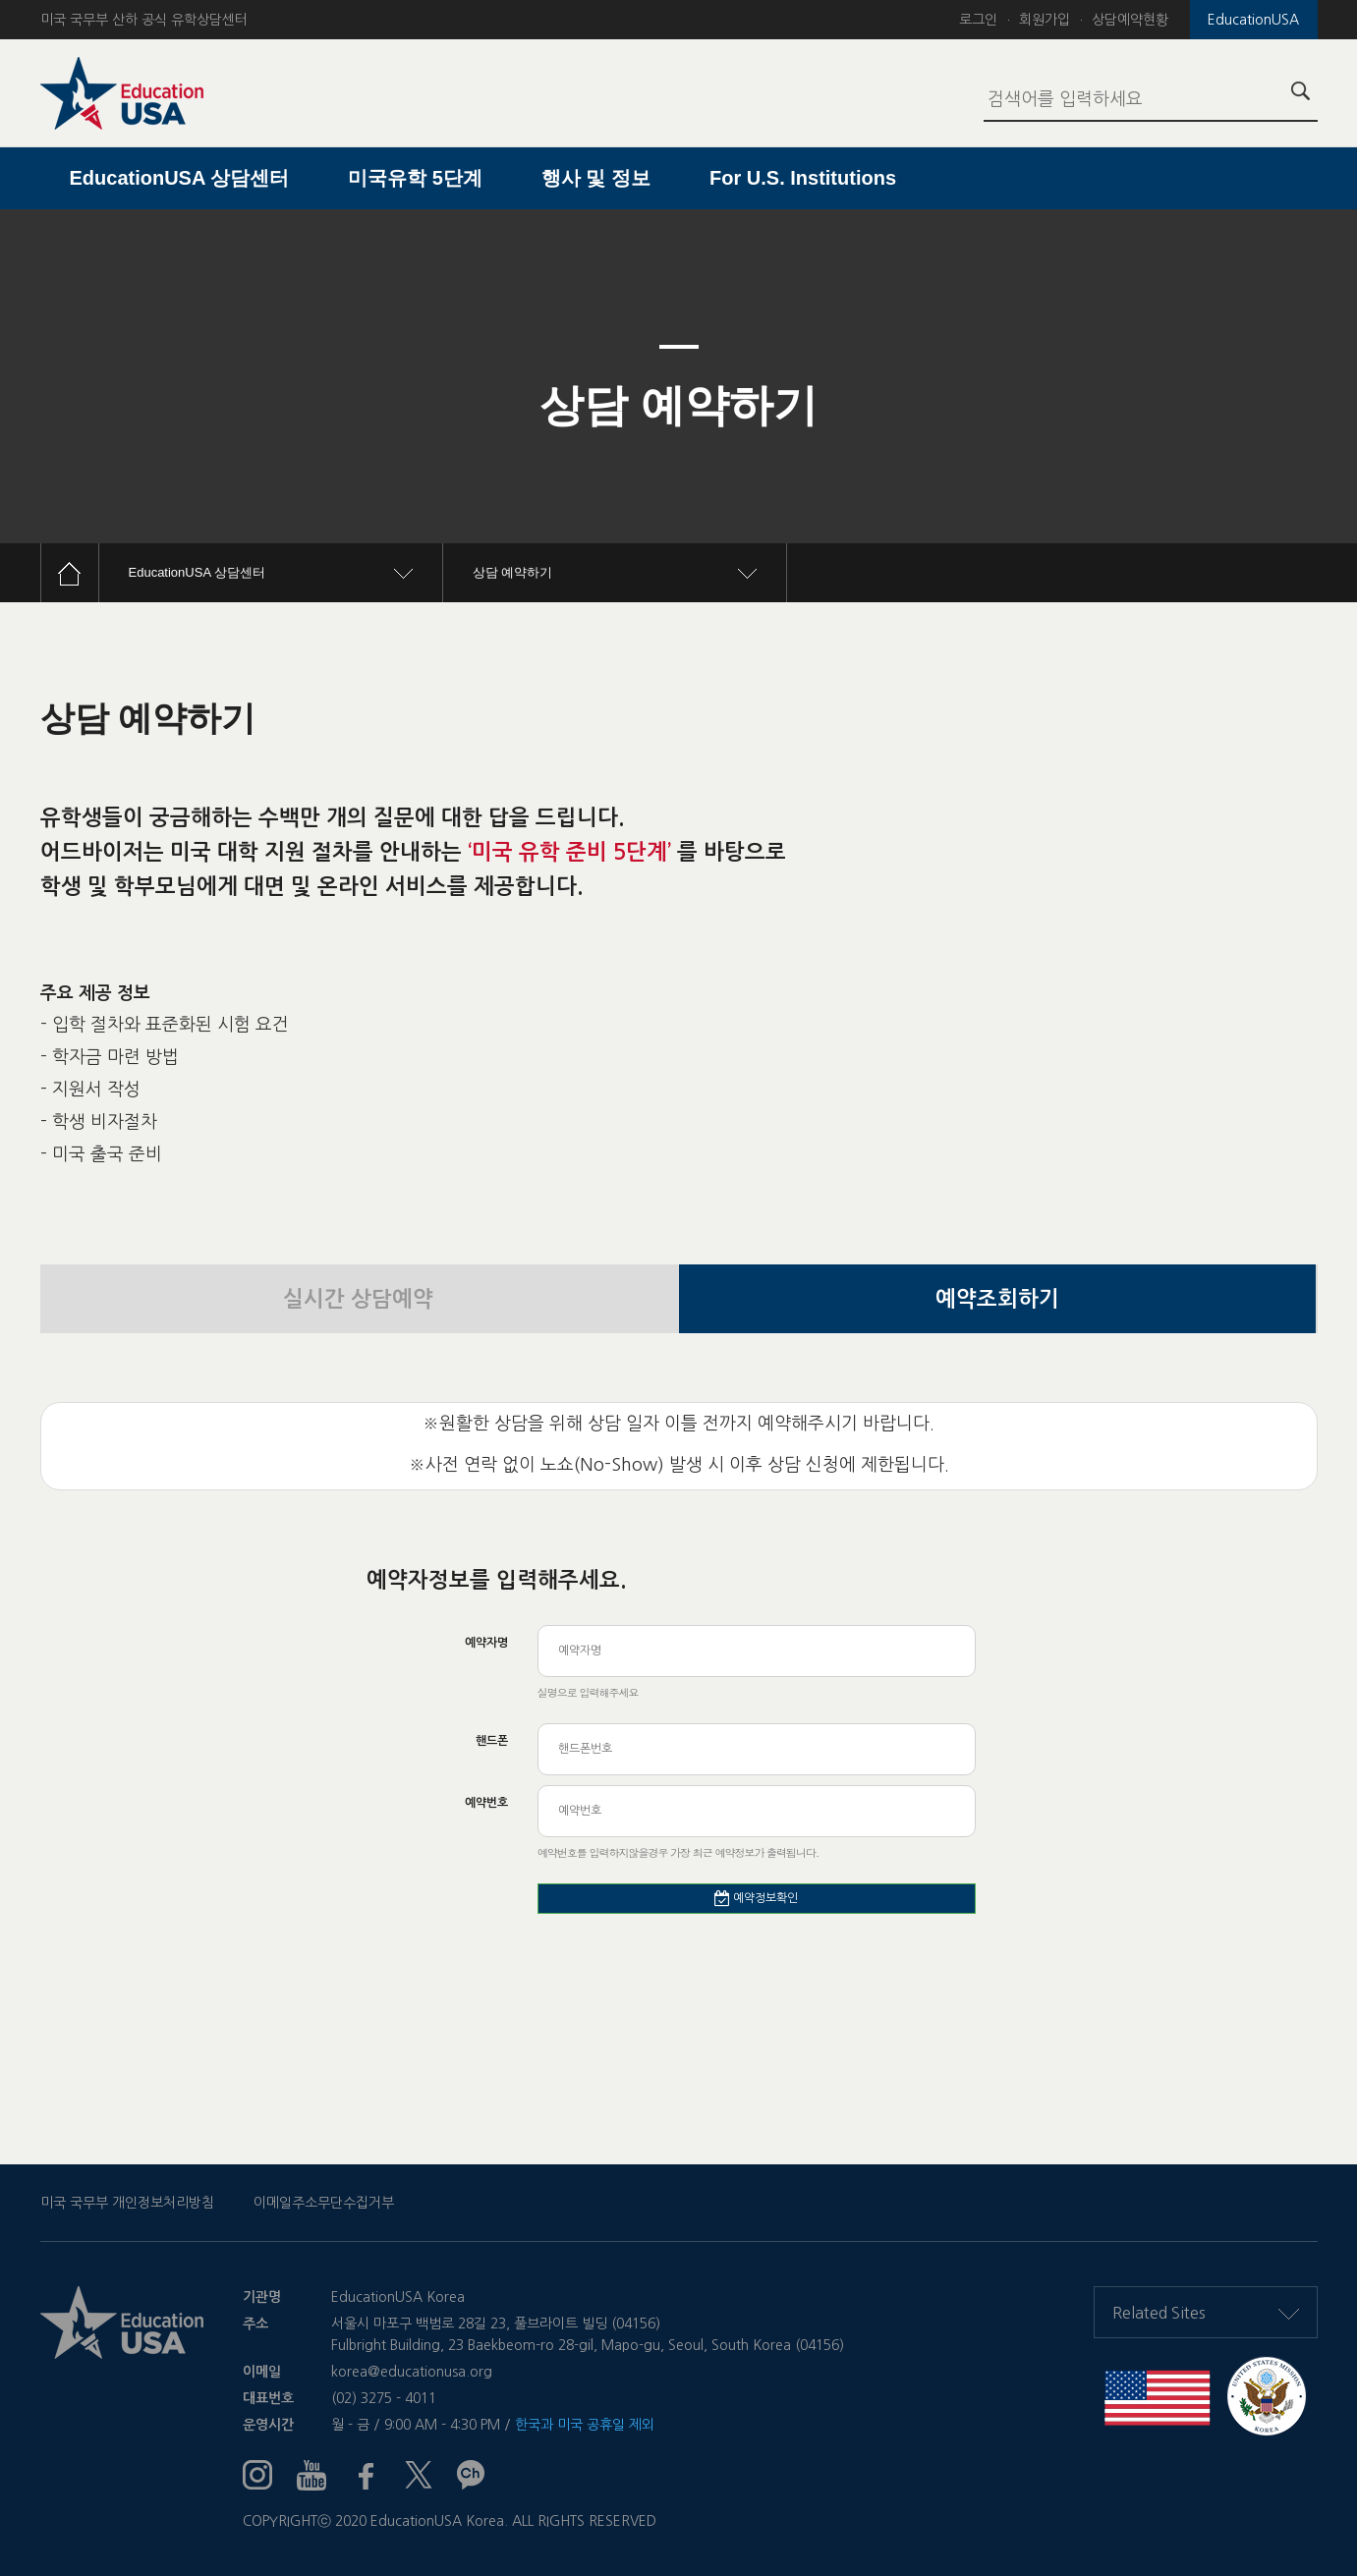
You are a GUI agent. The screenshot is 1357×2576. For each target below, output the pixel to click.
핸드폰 (492, 1741)
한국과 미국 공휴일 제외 (584, 2425)
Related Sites (1205, 2312)
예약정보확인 (756, 1898)
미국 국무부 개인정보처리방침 (127, 2203)
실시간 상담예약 (358, 1299)
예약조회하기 (997, 1299)
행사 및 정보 (595, 178)
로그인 (978, 20)
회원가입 (1044, 20)
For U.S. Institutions (802, 178)
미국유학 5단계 (415, 178)
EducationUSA (1253, 20)
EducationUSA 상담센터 (180, 178)
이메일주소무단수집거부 (324, 2203)
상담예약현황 (1130, 20)
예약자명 (486, 1643)
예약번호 (486, 1803)
